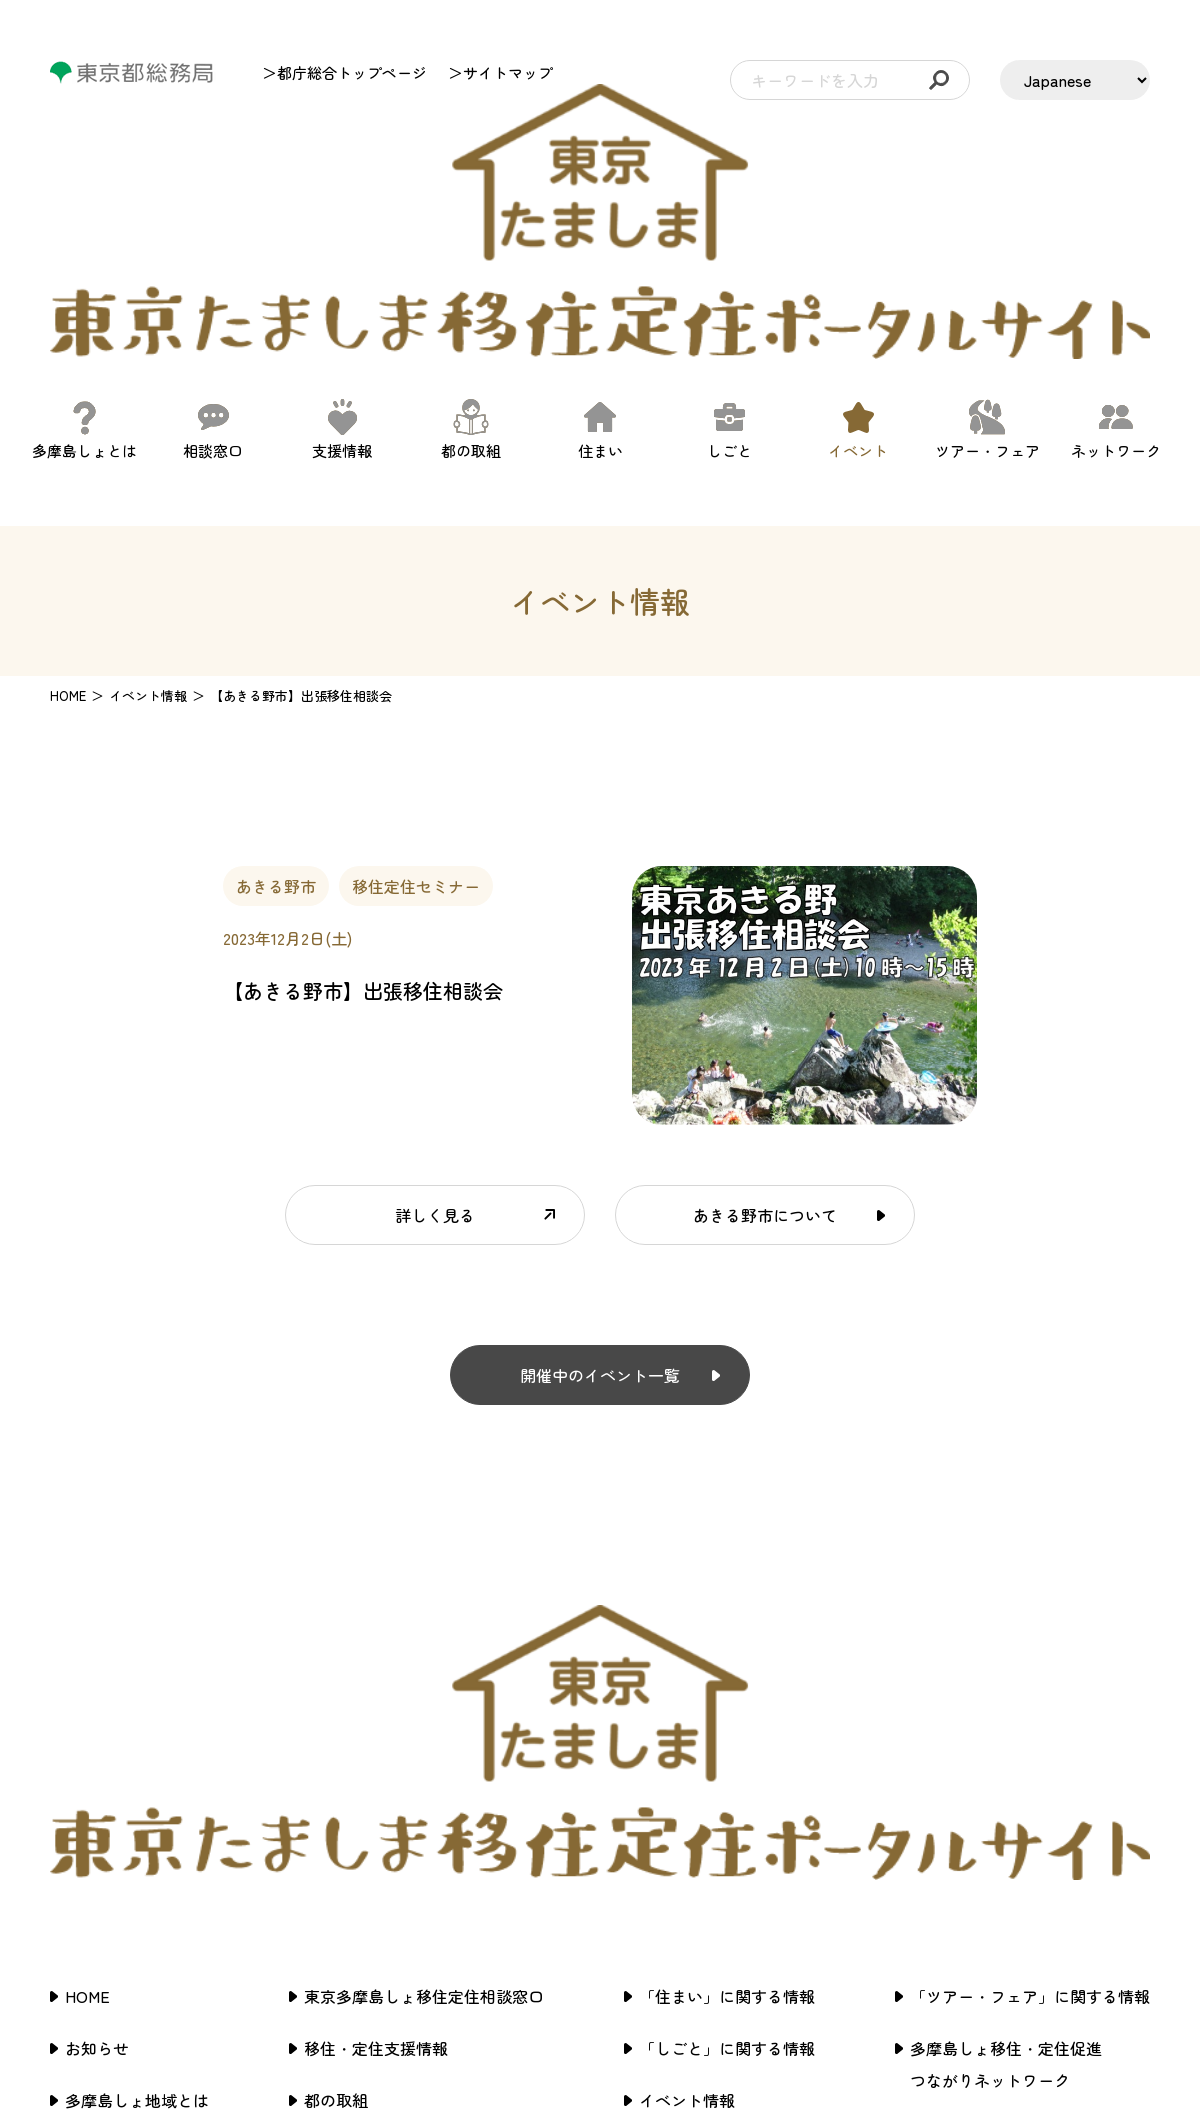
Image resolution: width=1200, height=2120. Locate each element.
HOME (68, 526)
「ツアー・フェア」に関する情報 (1030, 1658)
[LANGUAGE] (1075, 80)
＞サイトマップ (500, 72)
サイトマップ (958, 1846)
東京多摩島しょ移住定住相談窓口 (424, 1658)
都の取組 (336, 1762)
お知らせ (97, 1710)
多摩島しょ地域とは (137, 1762)
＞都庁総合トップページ (344, 72)
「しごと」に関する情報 (727, 1710)
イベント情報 (687, 1762)
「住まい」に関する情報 (727, 1658)
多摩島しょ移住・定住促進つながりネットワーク (1006, 1726)
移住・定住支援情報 (376, 1710)
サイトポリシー (966, 1794)
